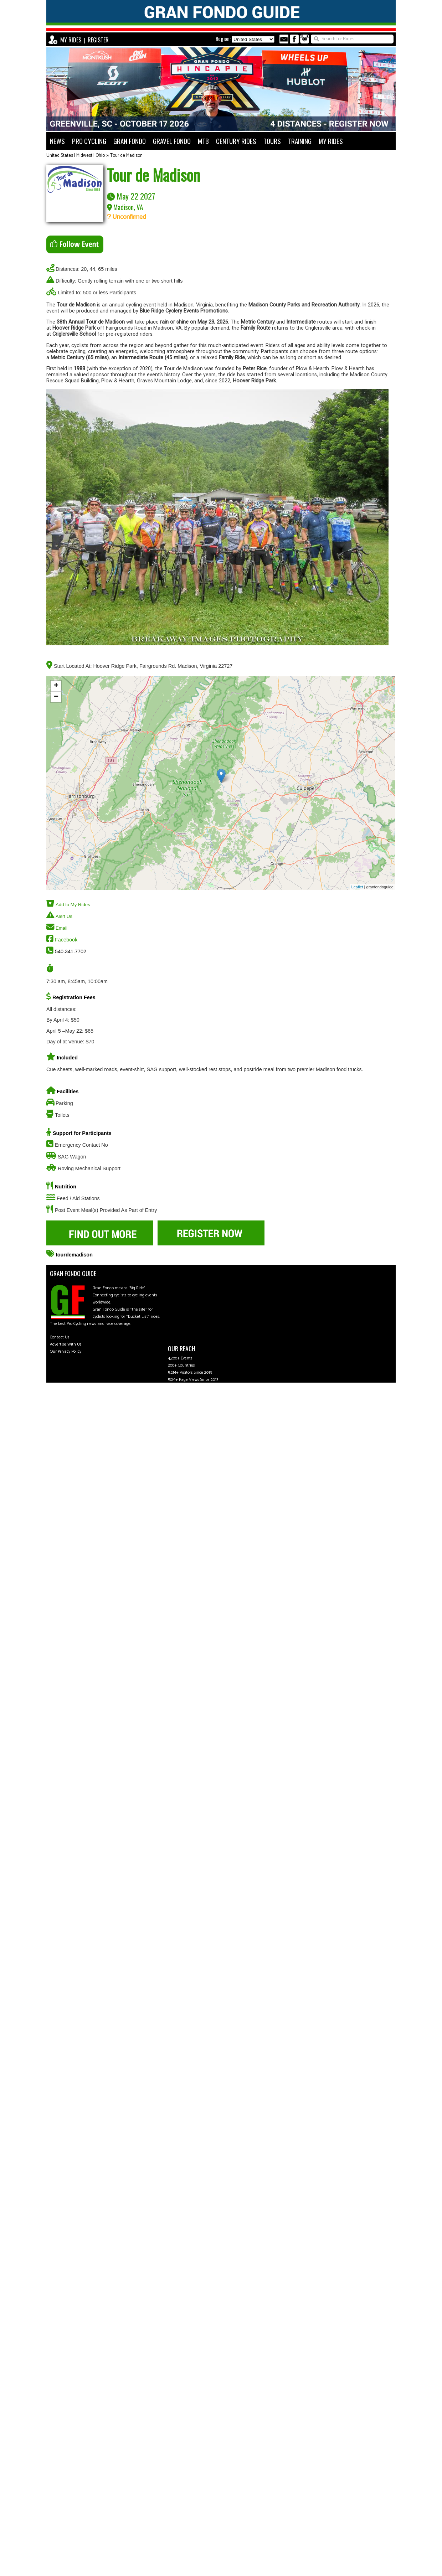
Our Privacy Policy (65, 1351)
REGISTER (98, 40)
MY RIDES (70, 40)
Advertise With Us (66, 1344)
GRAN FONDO (129, 141)
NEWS (57, 141)
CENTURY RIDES (236, 141)
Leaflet (357, 887)
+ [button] (56, 686)
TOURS (272, 141)
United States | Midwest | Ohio (75, 155)
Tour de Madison (126, 155)
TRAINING (300, 141)
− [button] (56, 697)
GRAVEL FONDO (172, 141)
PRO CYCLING (89, 141)
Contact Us (60, 1337)
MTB (203, 141)
